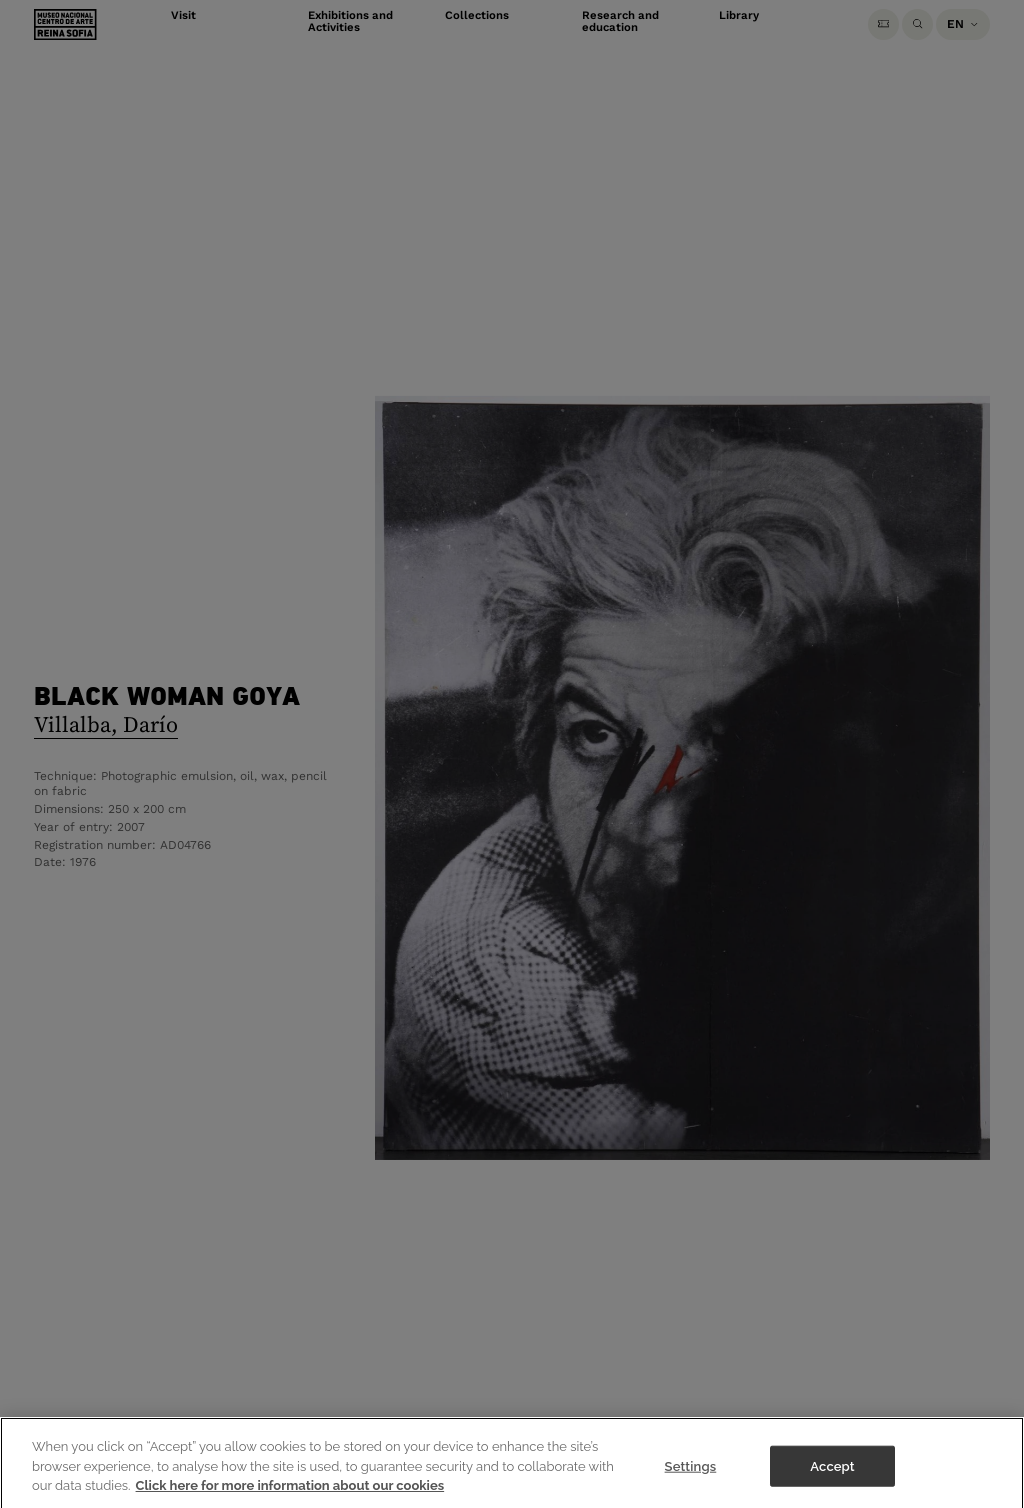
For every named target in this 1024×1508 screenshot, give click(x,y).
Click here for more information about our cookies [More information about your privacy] (290, 1494)
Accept (832, 1475)
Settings (691, 1475)
